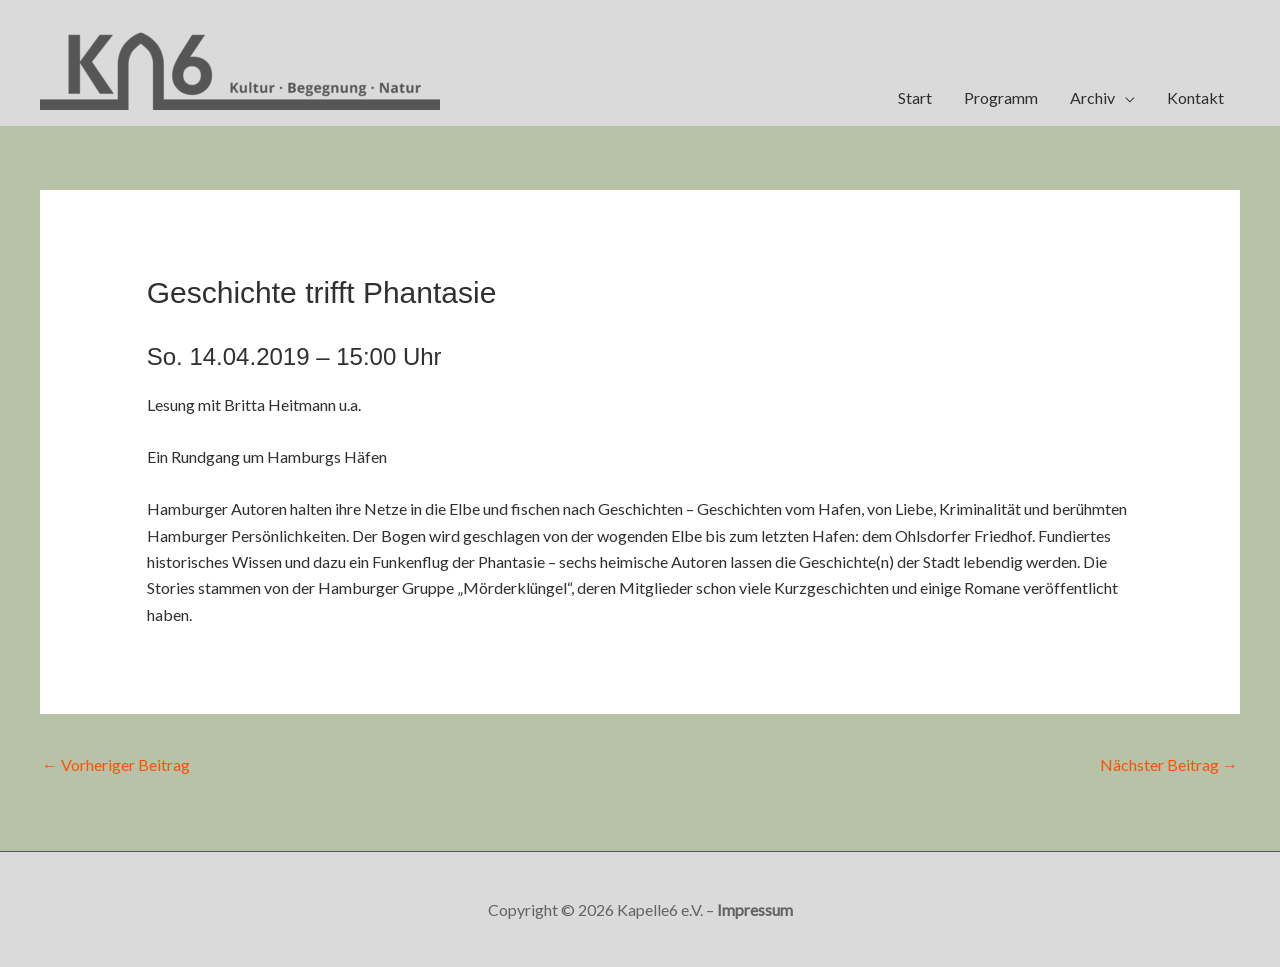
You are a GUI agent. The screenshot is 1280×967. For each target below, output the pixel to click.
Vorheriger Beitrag (116, 764)
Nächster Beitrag (1169, 764)
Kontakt (1195, 97)
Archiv (1092, 97)
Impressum (755, 909)
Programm (1001, 97)
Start (915, 97)
